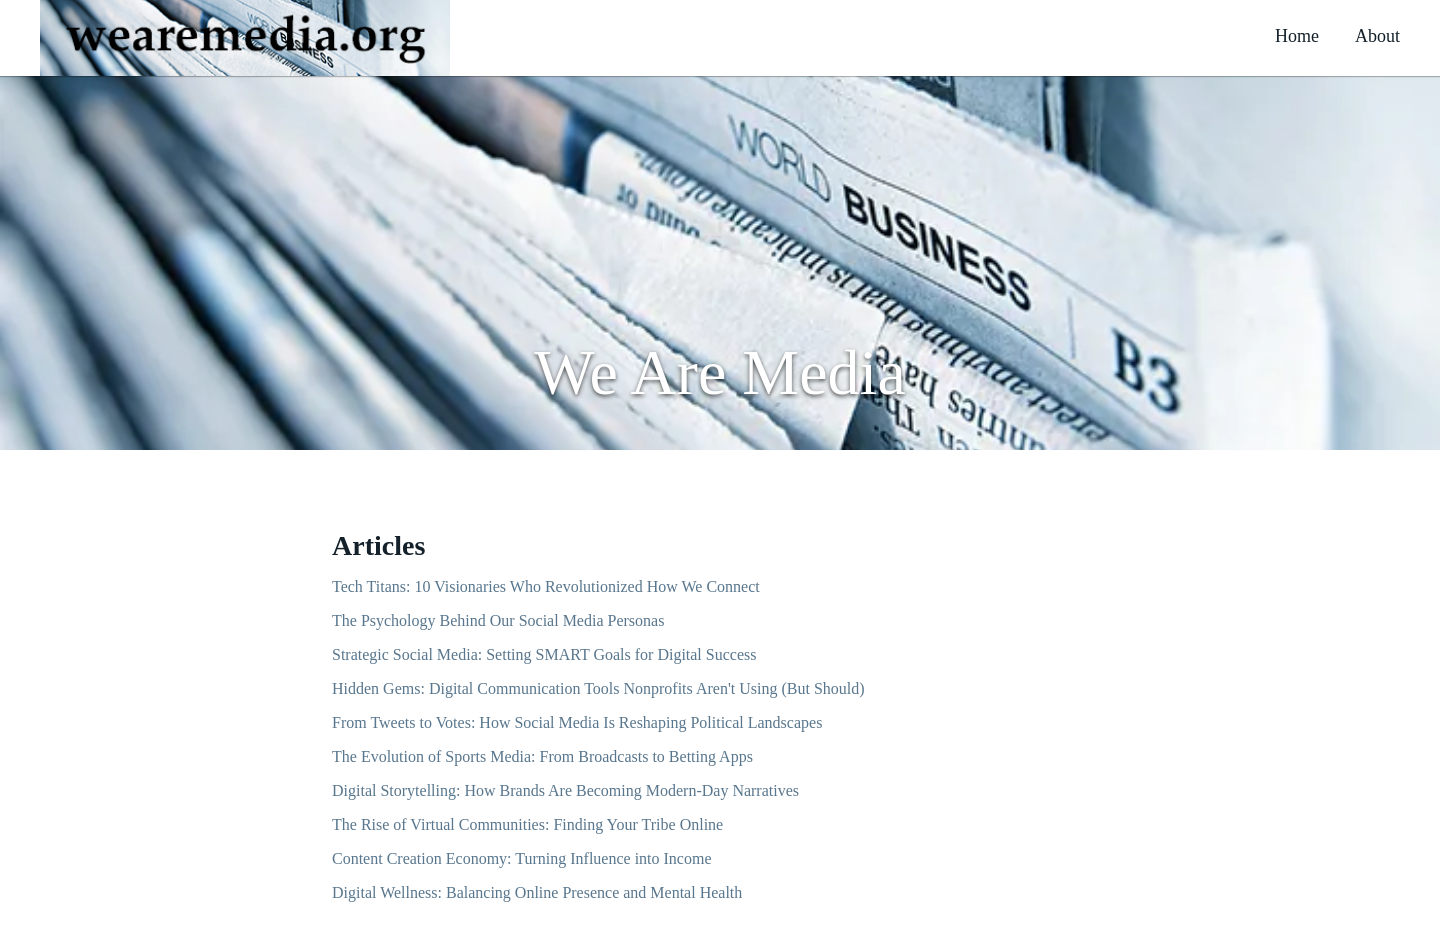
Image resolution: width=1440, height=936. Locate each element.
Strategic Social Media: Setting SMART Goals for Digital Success (544, 654)
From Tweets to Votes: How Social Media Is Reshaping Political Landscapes (577, 722)
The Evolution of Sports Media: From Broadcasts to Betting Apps (542, 756)
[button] (245, 38)
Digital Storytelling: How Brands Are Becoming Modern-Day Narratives (565, 790)
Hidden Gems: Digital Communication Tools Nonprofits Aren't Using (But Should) (598, 688)
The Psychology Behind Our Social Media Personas (498, 620)
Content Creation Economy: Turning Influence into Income (522, 858)
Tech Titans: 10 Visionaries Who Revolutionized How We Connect (546, 586)
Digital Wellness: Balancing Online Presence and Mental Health (537, 892)
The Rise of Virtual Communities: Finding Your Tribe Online (527, 824)
